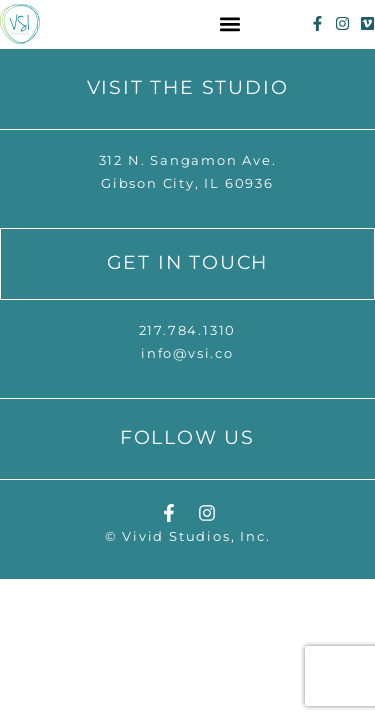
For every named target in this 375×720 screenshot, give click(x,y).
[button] (230, 23)
